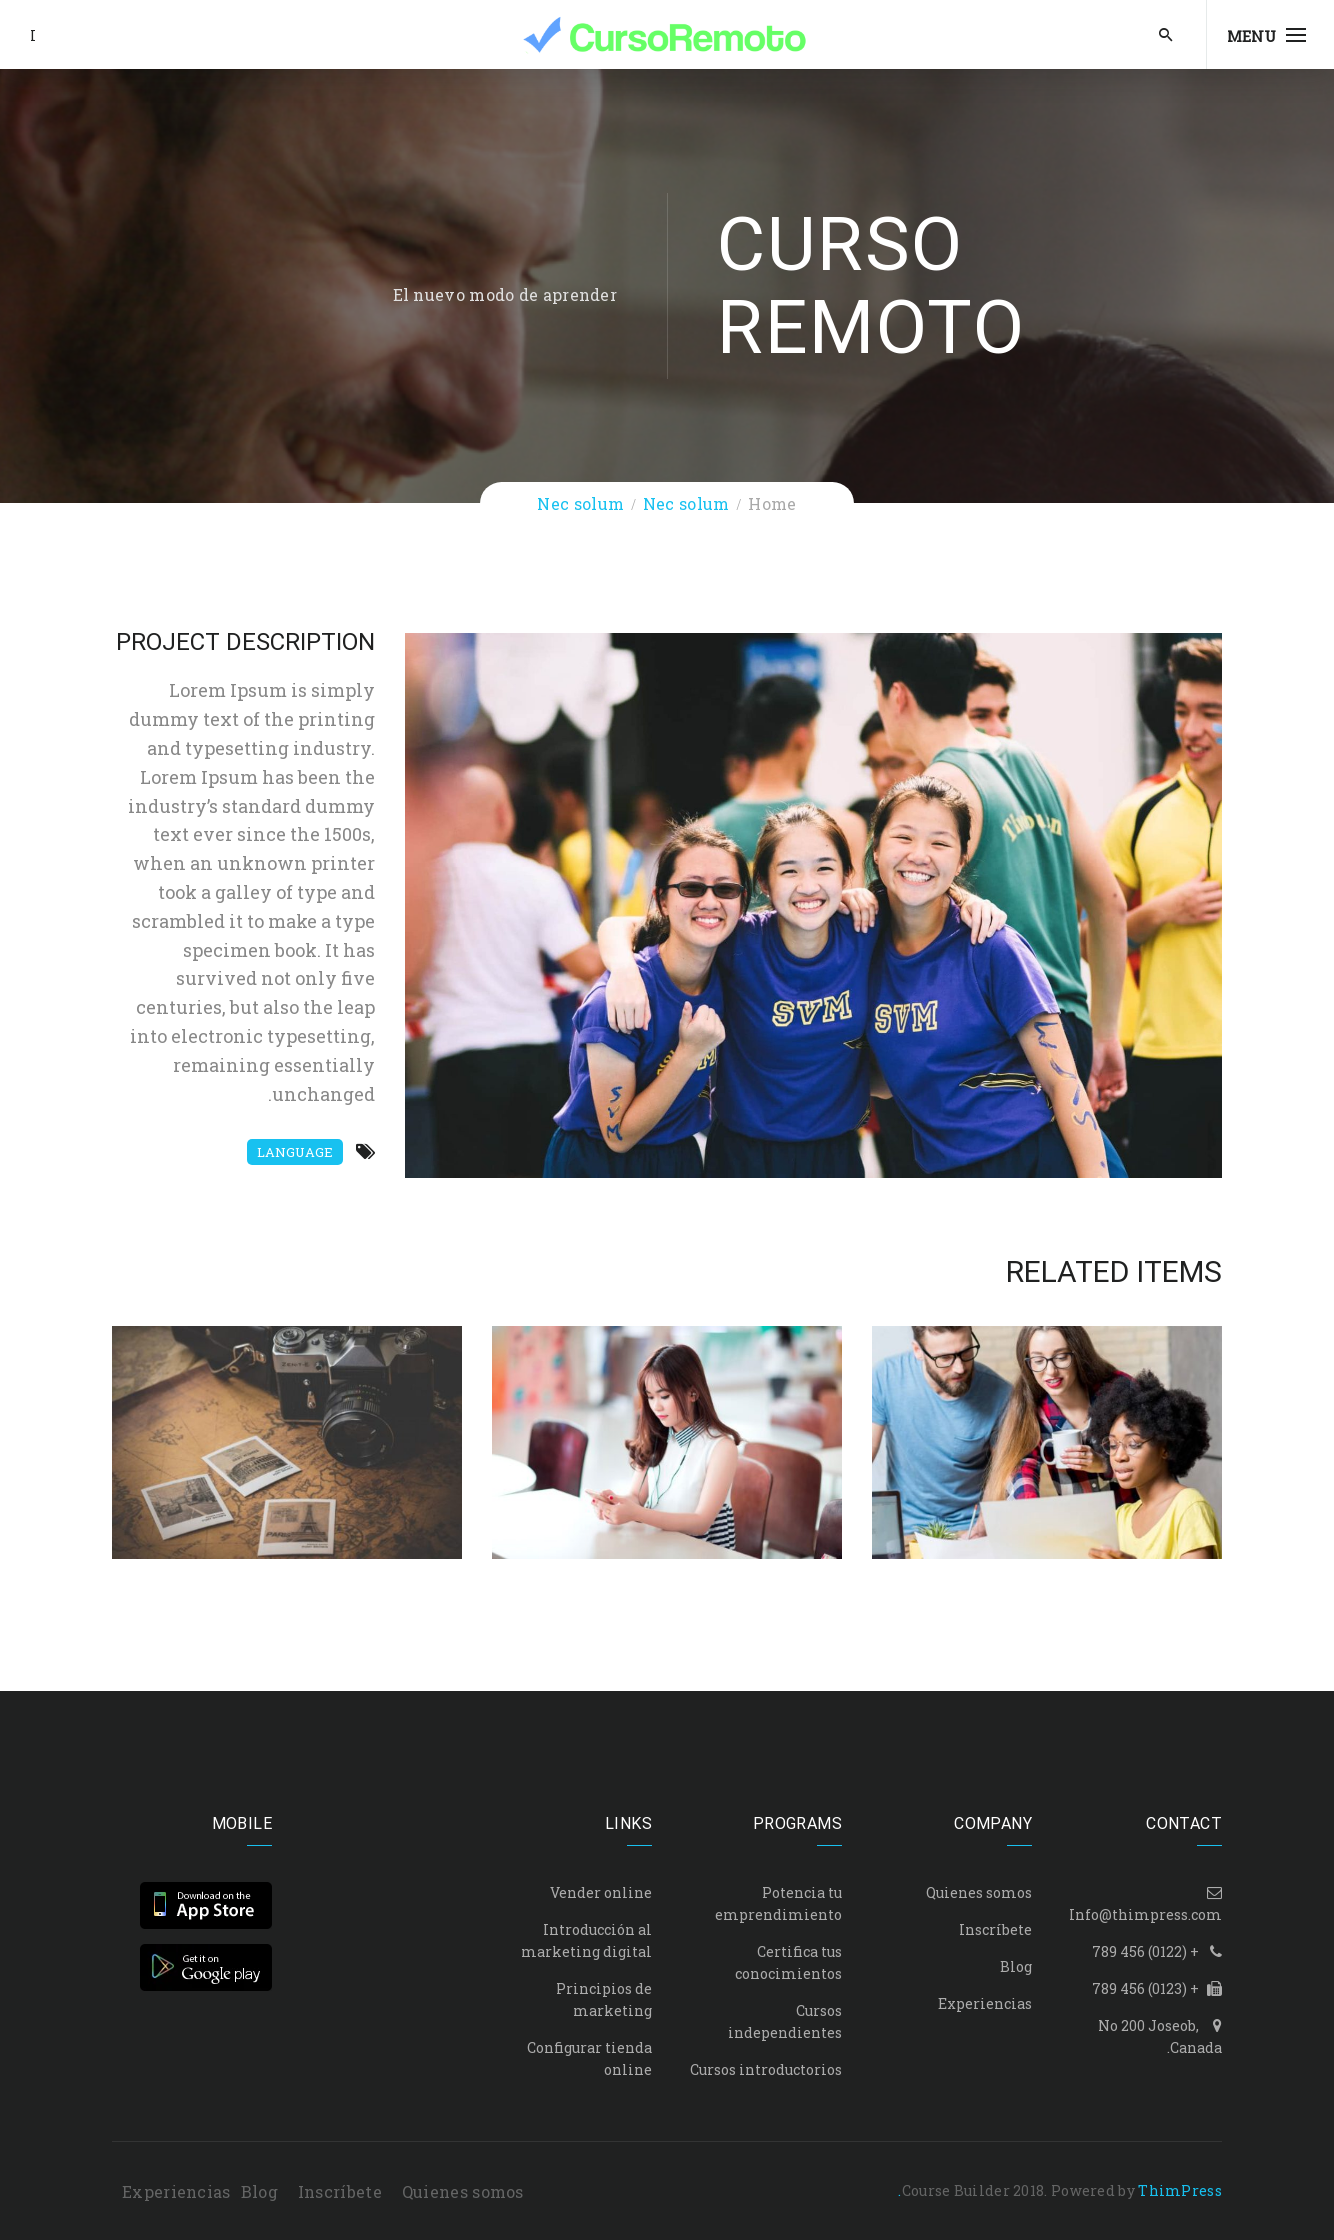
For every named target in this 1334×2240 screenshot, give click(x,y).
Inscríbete (995, 1929)
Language (295, 1152)
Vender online (601, 1892)
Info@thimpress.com (1145, 1914)
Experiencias (985, 2003)
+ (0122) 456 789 (1145, 1951)
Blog (1016, 1966)
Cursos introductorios (766, 2069)
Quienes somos (979, 1892)
